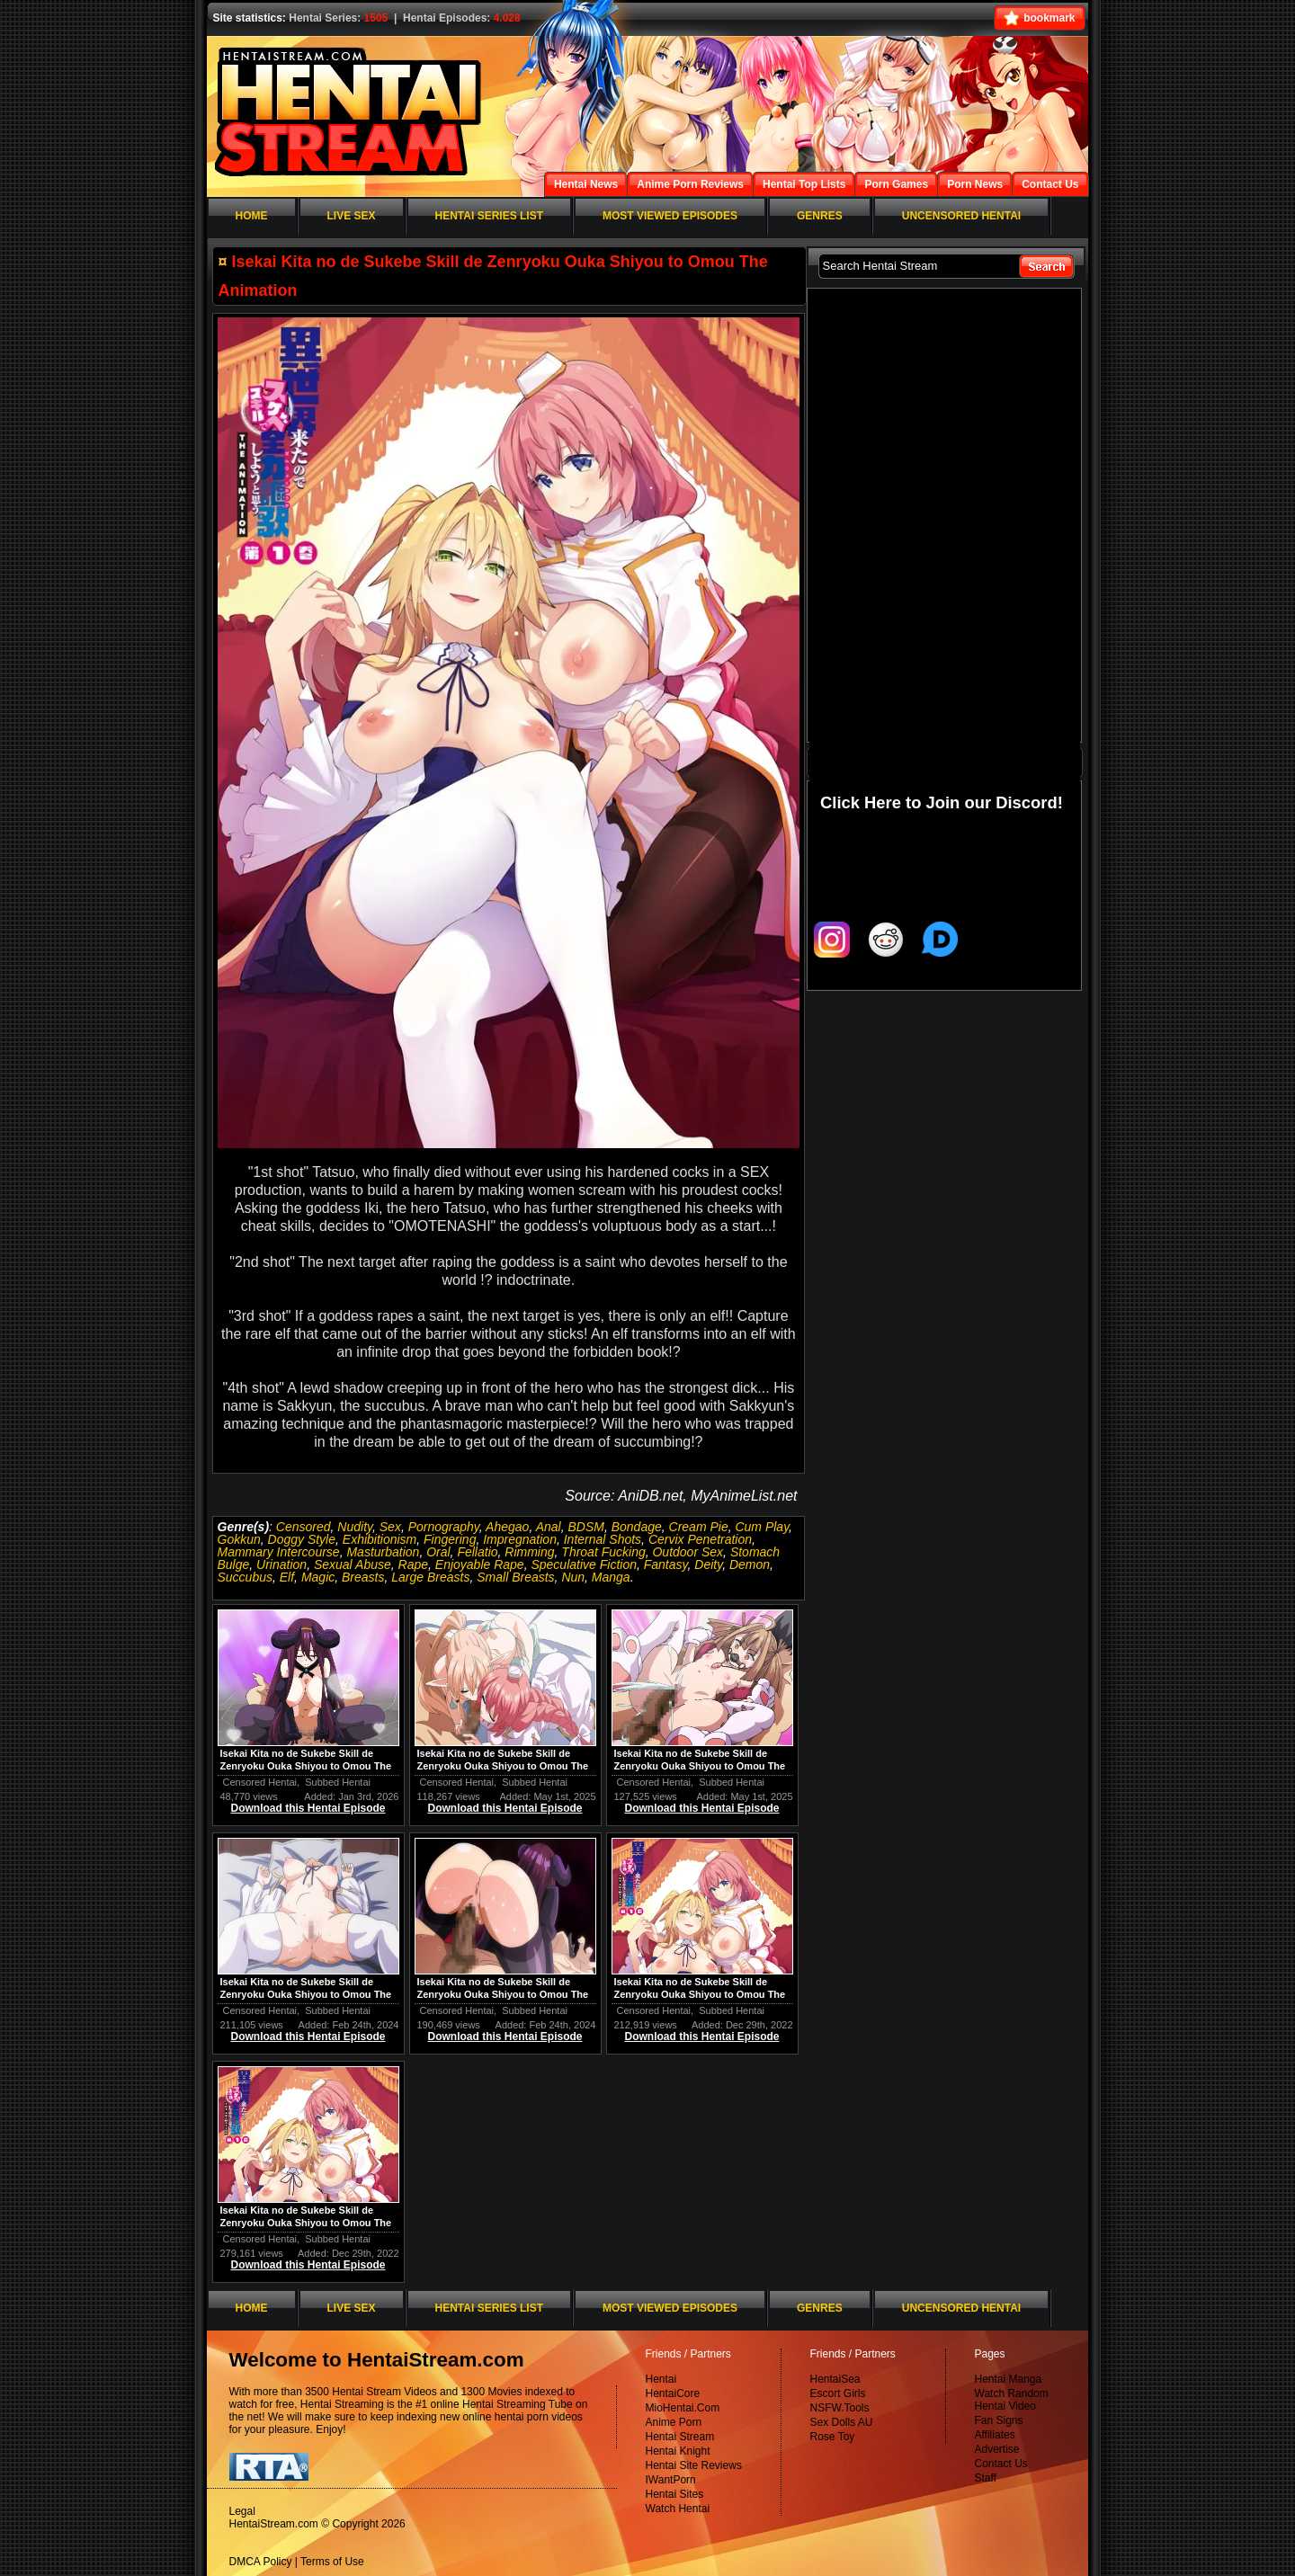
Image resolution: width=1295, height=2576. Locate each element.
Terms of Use (332, 2561)
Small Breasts (515, 1577)
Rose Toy (832, 2436)
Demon (749, 1564)
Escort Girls (838, 2393)
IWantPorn (671, 2479)
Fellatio (477, 1552)
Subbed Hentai (338, 1782)
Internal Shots (602, 1539)
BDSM (585, 1527)
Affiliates (995, 2435)
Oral (438, 1552)
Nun (573, 1577)
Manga (611, 1577)
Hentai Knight (678, 2451)
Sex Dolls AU (841, 2422)
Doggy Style (301, 1539)
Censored (303, 1527)
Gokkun (239, 1539)
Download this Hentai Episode (307, 1808)
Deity (708, 1564)
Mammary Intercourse (279, 1552)
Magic (318, 1577)
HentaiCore (673, 2393)
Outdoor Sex (687, 1552)
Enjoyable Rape (479, 1564)
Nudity (354, 1527)
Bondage (637, 1527)
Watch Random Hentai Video (1012, 2399)
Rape (413, 1564)
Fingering (450, 1539)
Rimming (529, 1552)
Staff (985, 2478)
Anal (548, 1527)
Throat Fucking (603, 1552)
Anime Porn (674, 2422)
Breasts (363, 1577)
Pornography (443, 1527)
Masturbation (382, 1552)
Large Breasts (430, 1577)
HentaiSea (835, 2379)
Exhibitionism (379, 1539)
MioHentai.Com (683, 2408)
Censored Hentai (260, 1782)
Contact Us (1001, 2463)
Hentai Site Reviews (694, 2465)
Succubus (245, 1577)
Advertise (997, 2449)
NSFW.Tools (840, 2408)
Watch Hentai (678, 2508)
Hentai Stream (680, 2436)
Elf (287, 1577)
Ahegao (507, 1527)
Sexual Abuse (352, 1564)
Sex (390, 1527)
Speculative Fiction (584, 1564)
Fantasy (666, 1564)
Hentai (661, 2379)
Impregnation (520, 1539)
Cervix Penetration (700, 1539)
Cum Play (762, 1527)
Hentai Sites (675, 2494)
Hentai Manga (1008, 2379)
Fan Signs (999, 2420)
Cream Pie (698, 1527)
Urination (281, 1564)
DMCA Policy (260, 2561)
